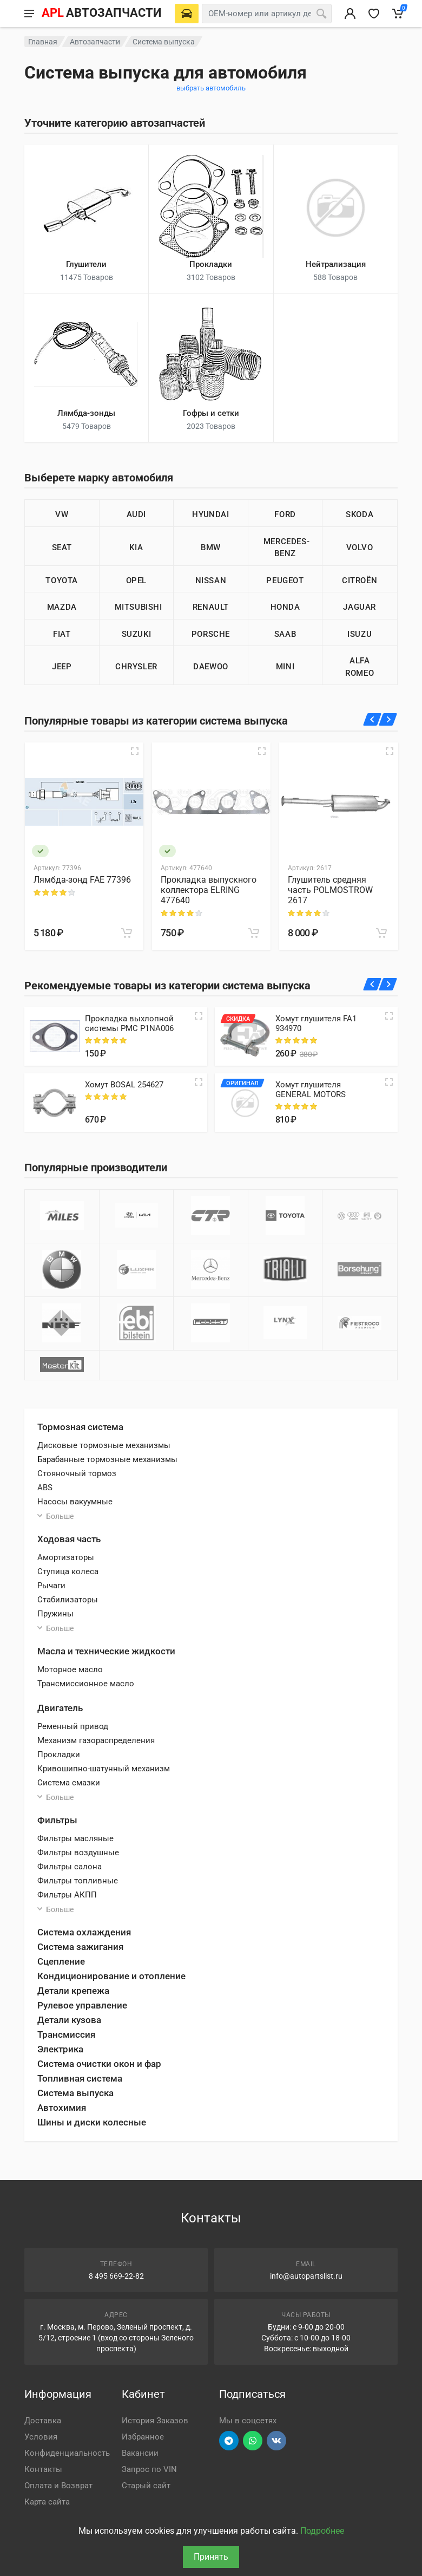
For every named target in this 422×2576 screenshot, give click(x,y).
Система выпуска (75, 2093)
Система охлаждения (84, 1932)
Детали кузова (69, 2019)
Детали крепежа (73, 1990)
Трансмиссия (66, 2034)
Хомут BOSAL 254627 (124, 1085)
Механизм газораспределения (96, 1740)
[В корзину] (126, 933)
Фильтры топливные (77, 1881)
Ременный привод (72, 1726)
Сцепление (61, 1961)
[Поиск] (321, 13)
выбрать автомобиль (211, 88)
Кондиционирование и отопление (111, 1976)
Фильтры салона (69, 1866)
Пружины (55, 1614)
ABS (44, 1487)
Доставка (42, 2420)
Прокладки (58, 1754)
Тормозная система (80, 1426)
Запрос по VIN (149, 2469)
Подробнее (322, 2531)
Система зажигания (80, 1946)
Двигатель (60, 1708)
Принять (211, 2557)
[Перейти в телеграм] (229, 2440)
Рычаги (51, 1585)
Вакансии (140, 2453)
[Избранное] (374, 13)
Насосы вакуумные (75, 1502)
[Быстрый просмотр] (134, 751)
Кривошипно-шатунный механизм (103, 1768)
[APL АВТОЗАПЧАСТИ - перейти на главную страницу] (101, 13)
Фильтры (57, 1820)
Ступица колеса (67, 1571)
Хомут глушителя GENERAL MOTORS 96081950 (310, 1094)
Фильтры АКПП (67, 1895)
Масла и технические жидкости (106, 1651)
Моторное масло (70, 1669)
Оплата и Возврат (58, 2485)
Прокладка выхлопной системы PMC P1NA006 (129, 1023)
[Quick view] (198, 1016)
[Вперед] (388, 719)
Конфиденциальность (67, 2453)
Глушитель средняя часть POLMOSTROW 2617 (330, 890)
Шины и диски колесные (91, 2122)
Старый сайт (146, 2485)
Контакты (43, 2469)
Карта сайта (47, 2502)
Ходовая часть (69, 1539)
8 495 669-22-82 (116, 2276)
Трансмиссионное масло (85, 1683)
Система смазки (68, 1783)
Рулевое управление (82, 2005)
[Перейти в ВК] (276, 2440)
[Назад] (372, 719)
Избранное (143, 2437)
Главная (42, 41)
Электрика (60, 2049)
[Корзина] (398, 13)
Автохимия (61, 2107)
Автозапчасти (95, 41)
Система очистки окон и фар (99, 2063)
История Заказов (155, 2420)
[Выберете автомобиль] (187, 13)
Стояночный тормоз (76, 1473)
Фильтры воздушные (78, 1852)
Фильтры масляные (75, 1838)
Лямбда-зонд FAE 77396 (82, 880)
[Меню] (29, 13)
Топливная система (79, 2078)
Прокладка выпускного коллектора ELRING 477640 (208, 890)
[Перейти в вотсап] (252, 2440)
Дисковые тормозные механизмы (103, 1445)
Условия (40, 2437)
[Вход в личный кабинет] (350, 13)
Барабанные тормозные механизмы (107, 1459)
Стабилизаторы (67, 1600)
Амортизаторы (65, 1557)
